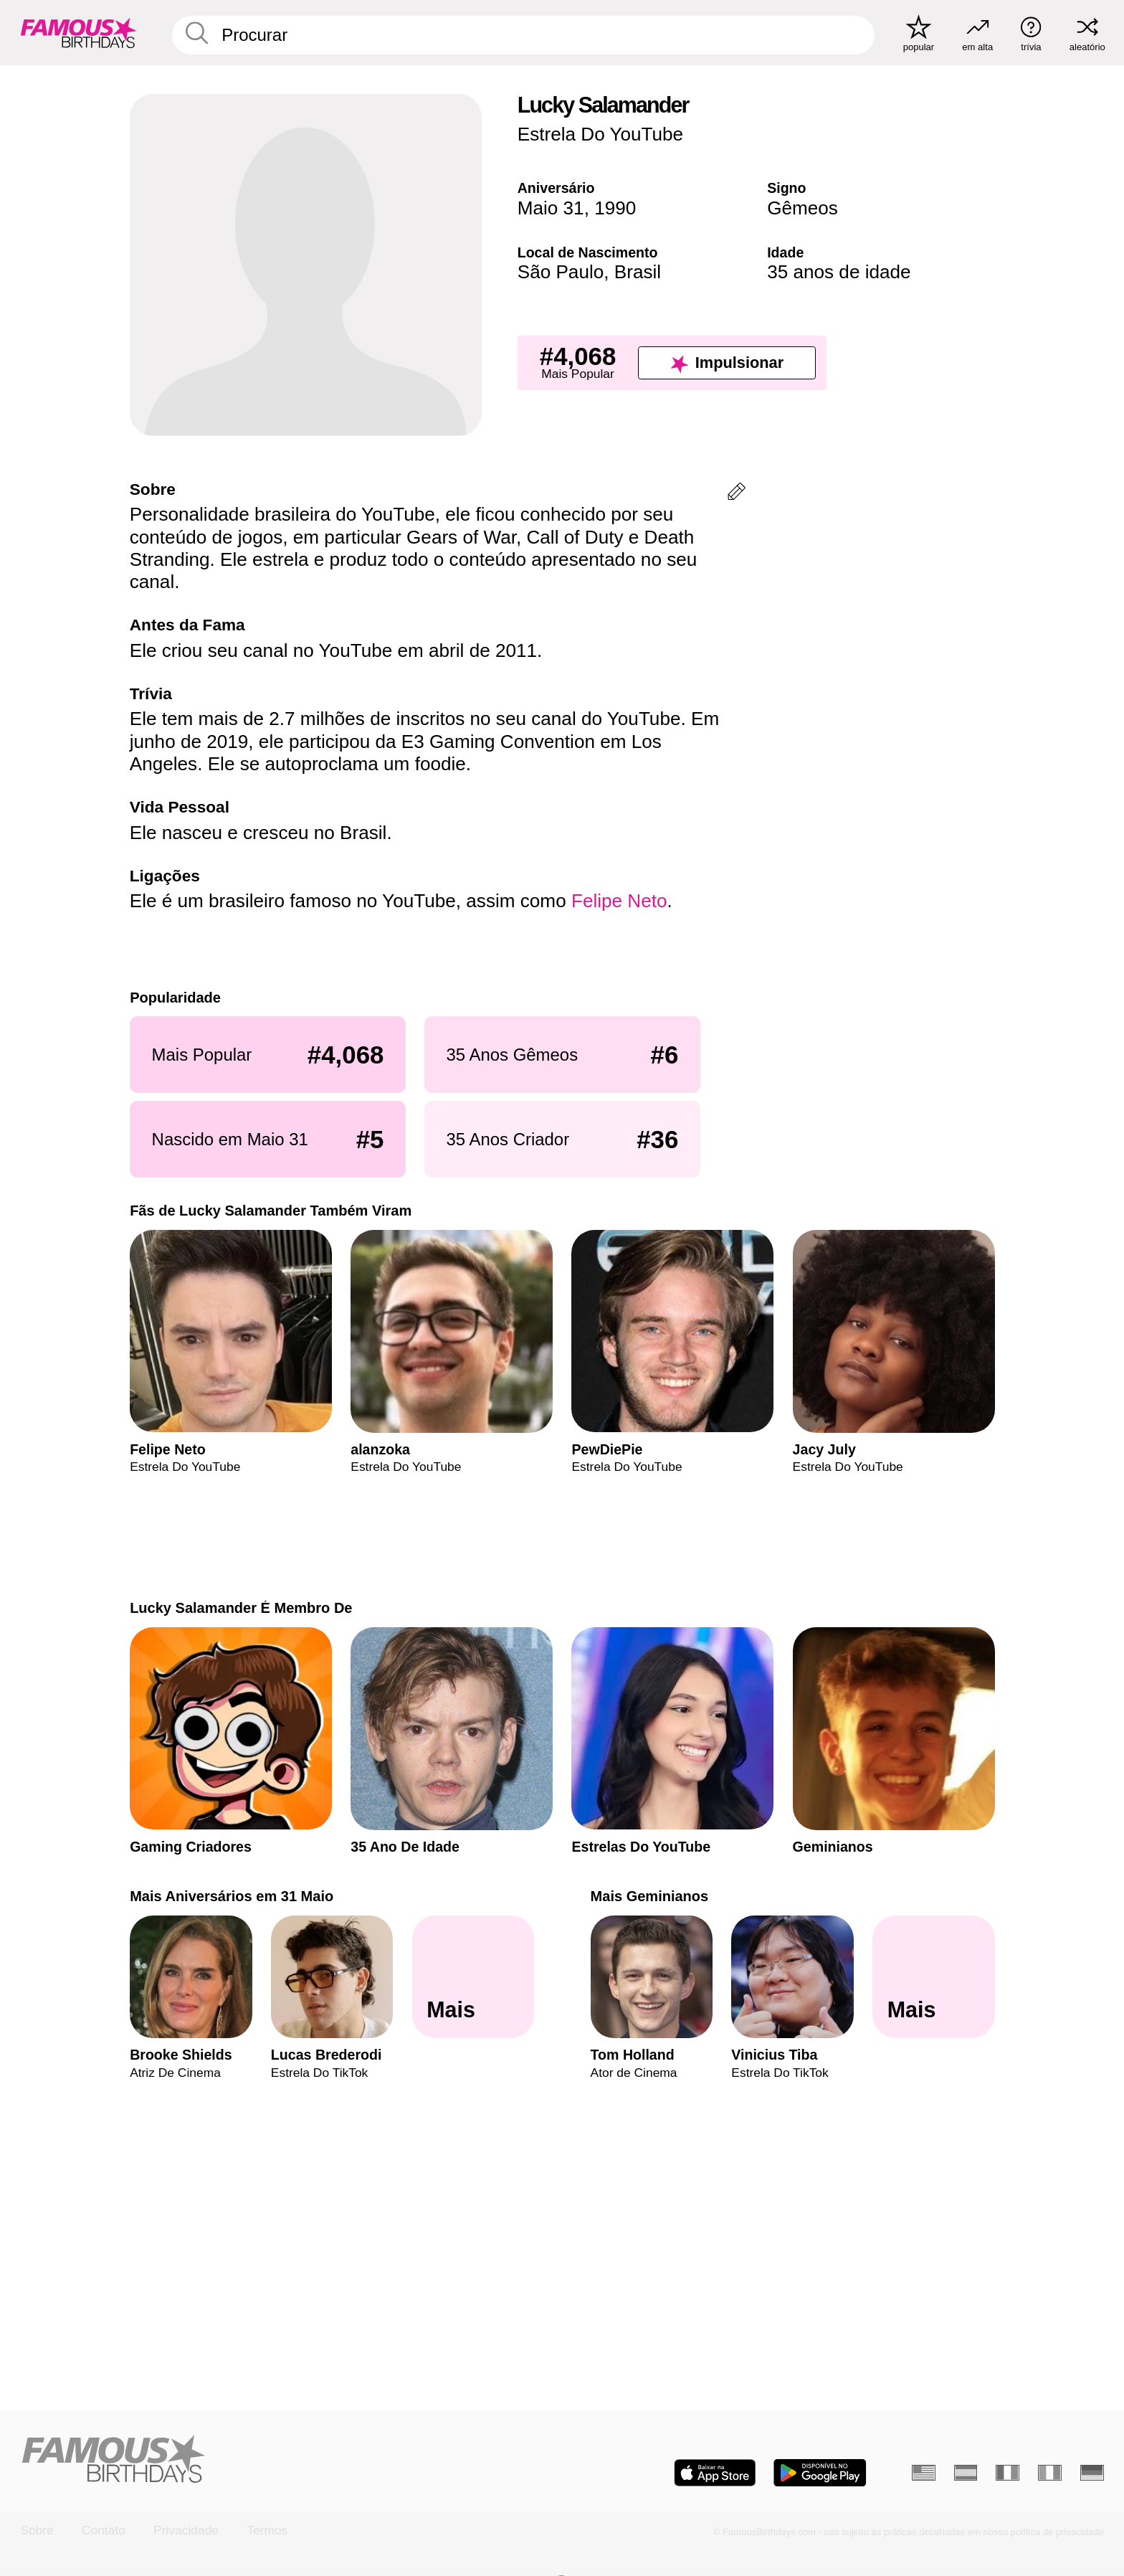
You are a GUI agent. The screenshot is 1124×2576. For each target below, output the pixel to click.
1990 (615, 208)
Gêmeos (802, 208)
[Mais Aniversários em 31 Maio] (472, 1977)
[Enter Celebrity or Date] (523, 35)
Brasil (637, 272)
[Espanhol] (966, 2473)
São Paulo (561, 272)
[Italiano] (1050, 2473)
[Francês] (1007, 2473)
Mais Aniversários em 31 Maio (231, 1896)
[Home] (286, 2460)
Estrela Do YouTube (600, 134)
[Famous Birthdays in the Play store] (820, 2472)
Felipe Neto (619, 900)
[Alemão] (1092, 2473)
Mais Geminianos (649, 1896)
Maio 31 (551, 208)
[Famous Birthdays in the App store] (715, 2472)
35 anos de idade (838, 272)
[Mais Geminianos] (933, 1977)
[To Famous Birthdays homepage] (79, 33)
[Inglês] (923, 2473)
